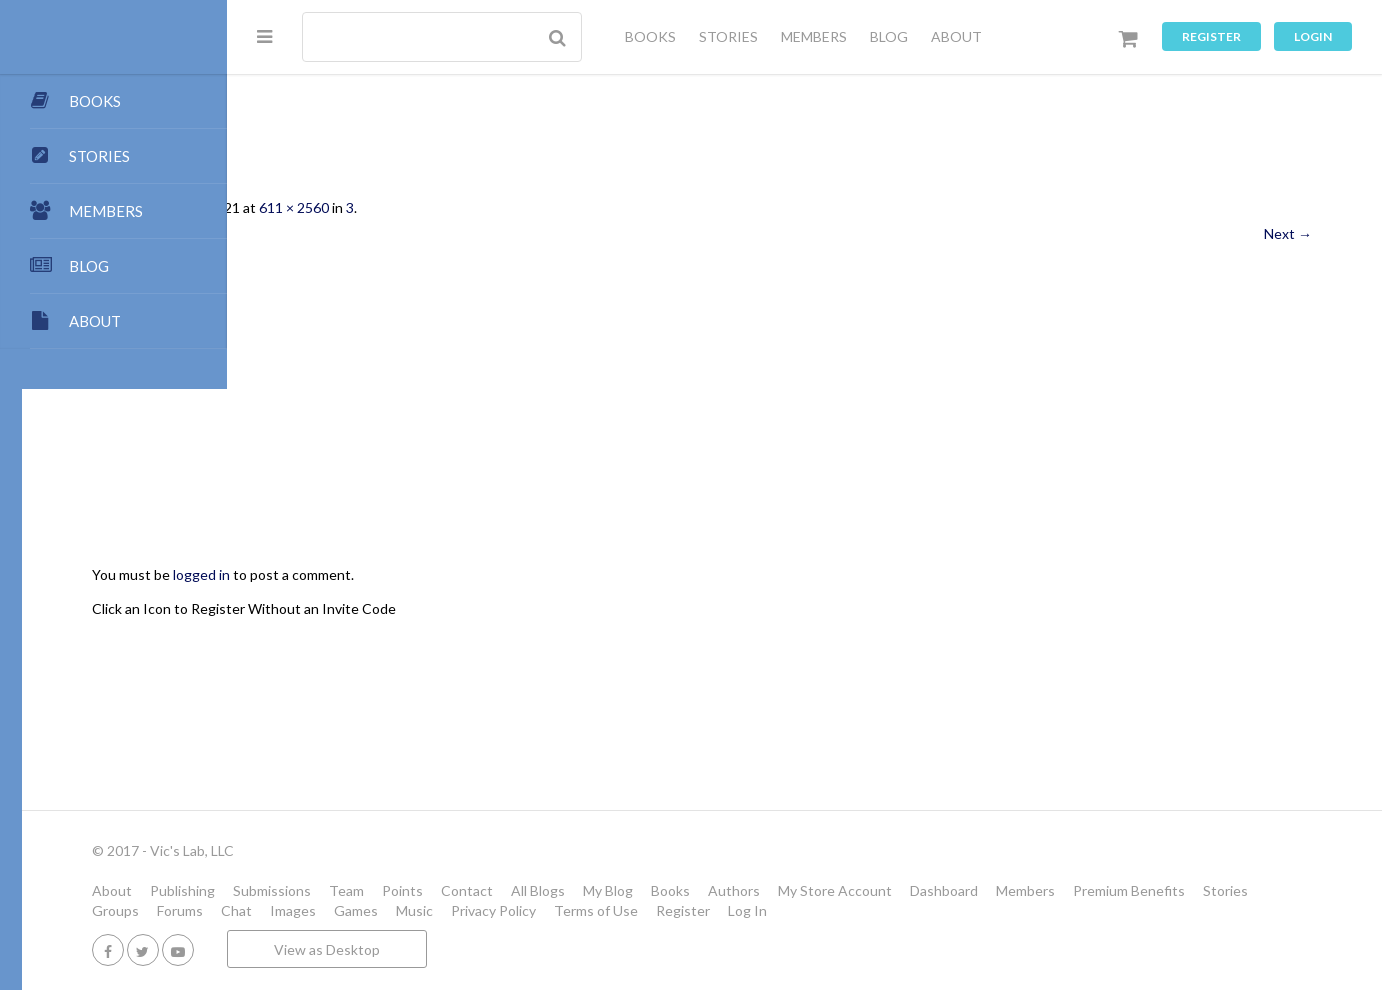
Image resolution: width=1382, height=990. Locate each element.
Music (812, 910)
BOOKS (650, 36)
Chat (634, 910)
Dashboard (1149, 890)
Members (1230, 890)
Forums (578, 910)
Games (754, 910)
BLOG (889, 36)
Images (691, 910)
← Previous (333, 233)
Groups (513, 910)
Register (1211, 36)
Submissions (477, 890)
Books (875, 890)
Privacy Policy (891, 910)
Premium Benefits (353, 910)
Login (1313, 36)
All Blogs (743, 890)
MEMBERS (814, 36)
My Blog (813, 890)
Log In (1145, 910)
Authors (939, 890)
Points (607, 890)
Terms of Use (994, 910)
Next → (1288, 233)
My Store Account (1040, 890)
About (317, 890)
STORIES (728, 36)
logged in (406, 574)
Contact (672, 890)
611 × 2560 (499, 207)
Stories (449, 910)
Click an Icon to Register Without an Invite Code (449, 608)
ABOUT (956, 36)
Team (551, 890)
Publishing (387, 890)
